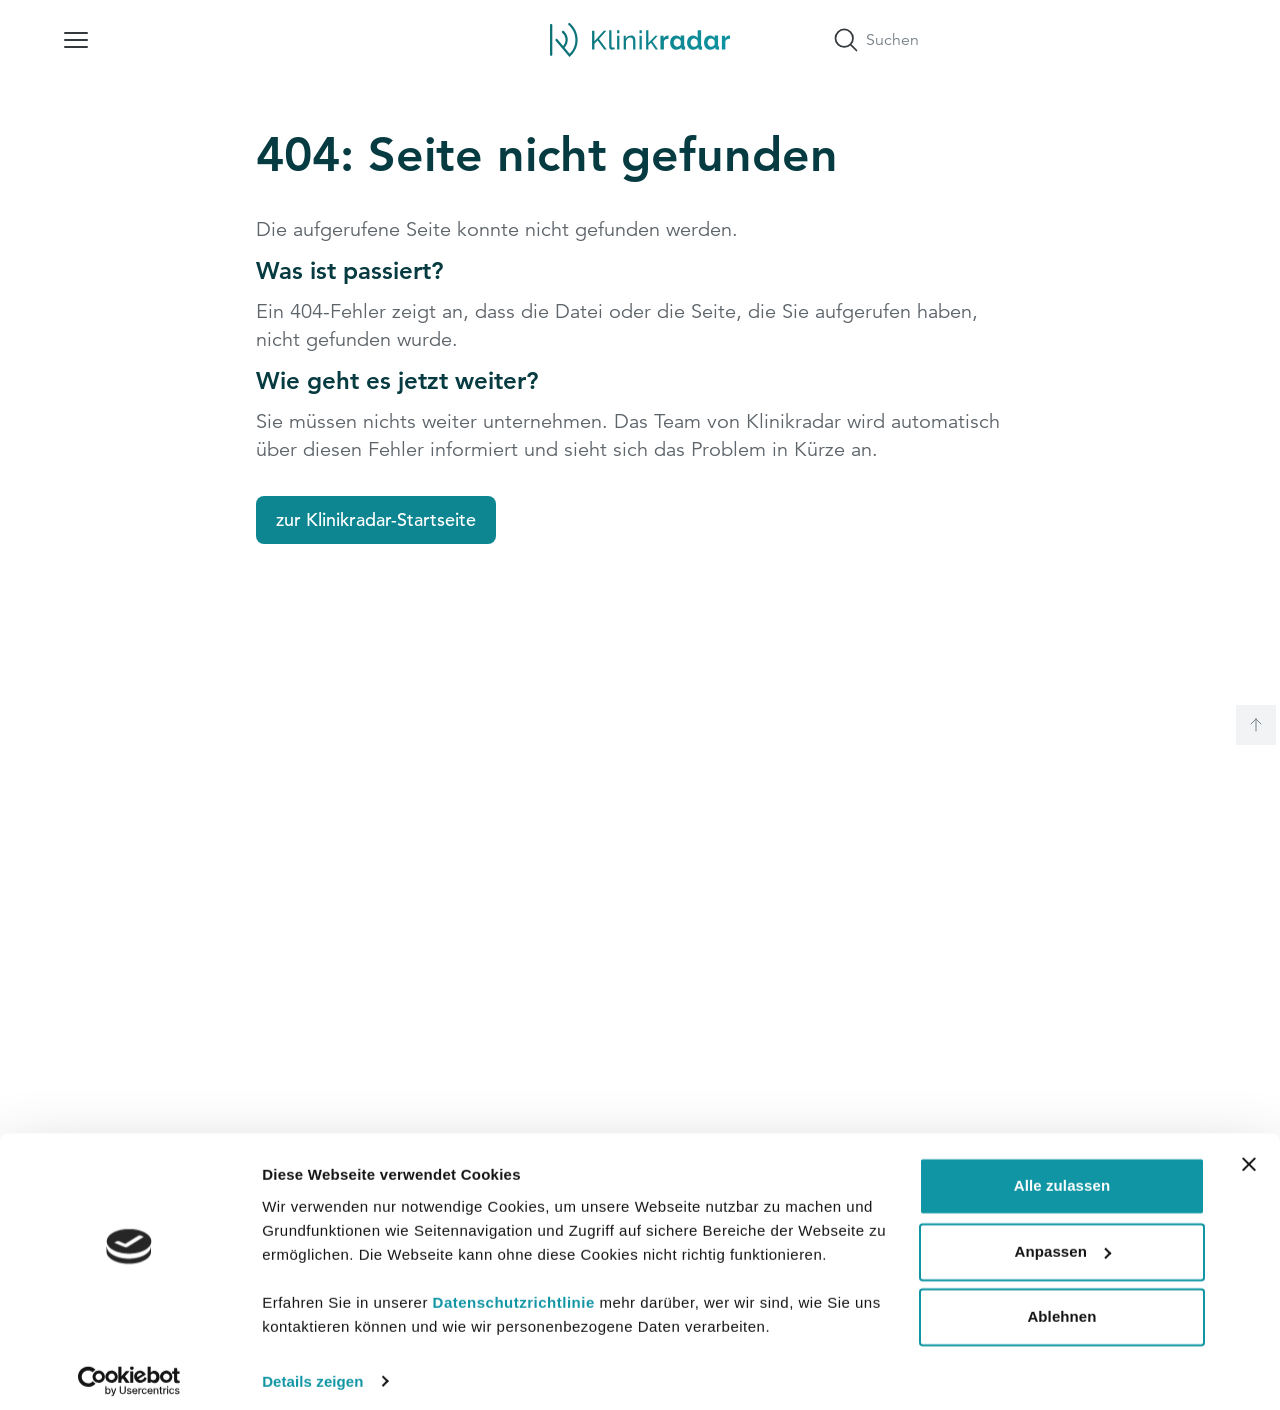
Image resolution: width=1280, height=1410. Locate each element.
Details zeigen (312, 1370)
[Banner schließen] (1249, 1154)
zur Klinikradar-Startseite (376, 519)
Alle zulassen (1062, 1175)
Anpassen (1063, 1240)
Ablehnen (1061, 1306)
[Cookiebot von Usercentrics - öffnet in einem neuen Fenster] (129, 1371)
